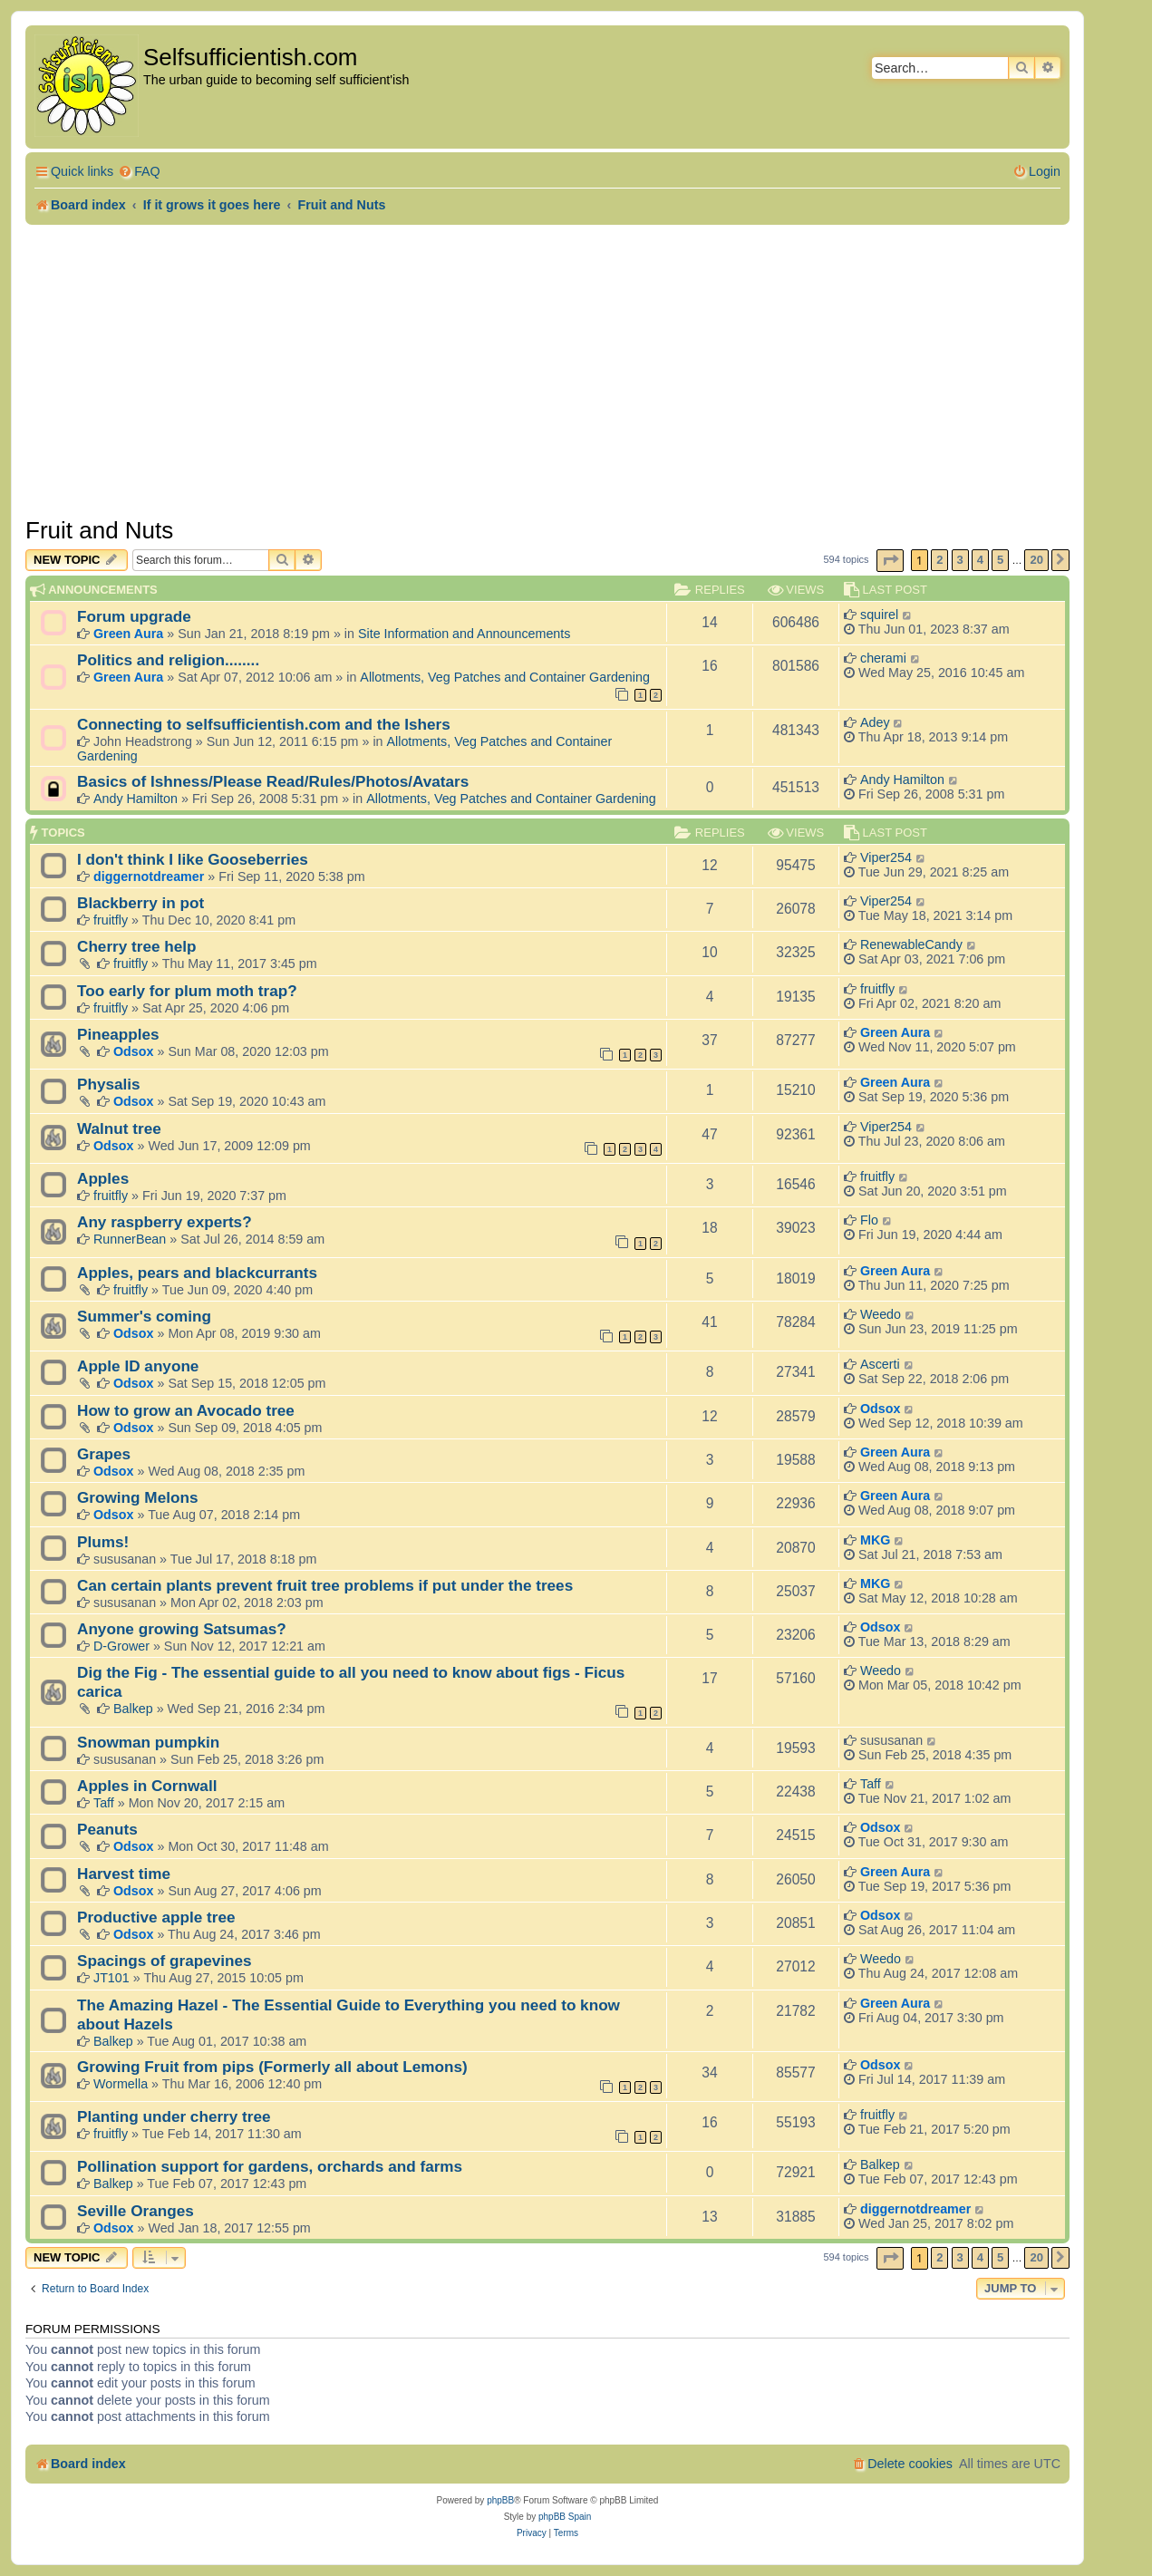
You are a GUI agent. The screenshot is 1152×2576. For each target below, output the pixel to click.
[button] (890, 560)
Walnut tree (119, 1128)
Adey (875, 722)
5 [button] (1000, 560)
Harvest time (123, 1873)
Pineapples (118, 1034)
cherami (883, 658)
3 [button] (960, 560)
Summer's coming (144, 1316)
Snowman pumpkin (148, 1742)
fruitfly (110, 920)
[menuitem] (139, 172)
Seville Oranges (135, 2211)
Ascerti (880, 1364)
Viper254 (886, 857)
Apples (103, 1178)
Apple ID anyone (137, 1366)
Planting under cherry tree (174, 2116)
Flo (869, 1220)
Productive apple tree (156, 1917)
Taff (103, 1803)
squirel (879, 614)
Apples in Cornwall (147, 1786)
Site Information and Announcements (464, 633)
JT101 (111, 1978)
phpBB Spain (564, 2517)
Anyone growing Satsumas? (181, 1629)
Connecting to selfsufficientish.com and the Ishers (263, 724)
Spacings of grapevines (164, 1960)
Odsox (133, 1051)
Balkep (133, 1708)
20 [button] (1036, 560)
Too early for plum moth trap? (187, 991)
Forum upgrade (134, 616)
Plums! (103, 1542)
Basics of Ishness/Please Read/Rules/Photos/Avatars (273, 781)
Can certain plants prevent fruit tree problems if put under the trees (325, 1585)
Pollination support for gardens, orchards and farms (269, 2166)
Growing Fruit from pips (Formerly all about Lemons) (272, 2067)
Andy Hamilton (135, 798)
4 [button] (980, 560)
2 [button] (939, 560)
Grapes (104, 1454)
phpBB (500, 2500)
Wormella (120, 2084)
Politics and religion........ (168, 660)
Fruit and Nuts (99, 530)
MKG (875, 1540)
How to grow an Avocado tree (186, 1410)
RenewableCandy (911, 944)
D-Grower (121, 1646)
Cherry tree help (137, 946)
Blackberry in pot (140, 903)
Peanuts (107, 1829)
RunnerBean (129, 1239)
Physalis (108, 1084)
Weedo (880, 1314)
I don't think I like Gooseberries (192, 859)
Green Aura (128, 633)
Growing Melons (137, 1497)
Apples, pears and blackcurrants (197, 1273)
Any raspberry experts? (164, 1222)
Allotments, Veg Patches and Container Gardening (505, 677)
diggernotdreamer (148, 876)
